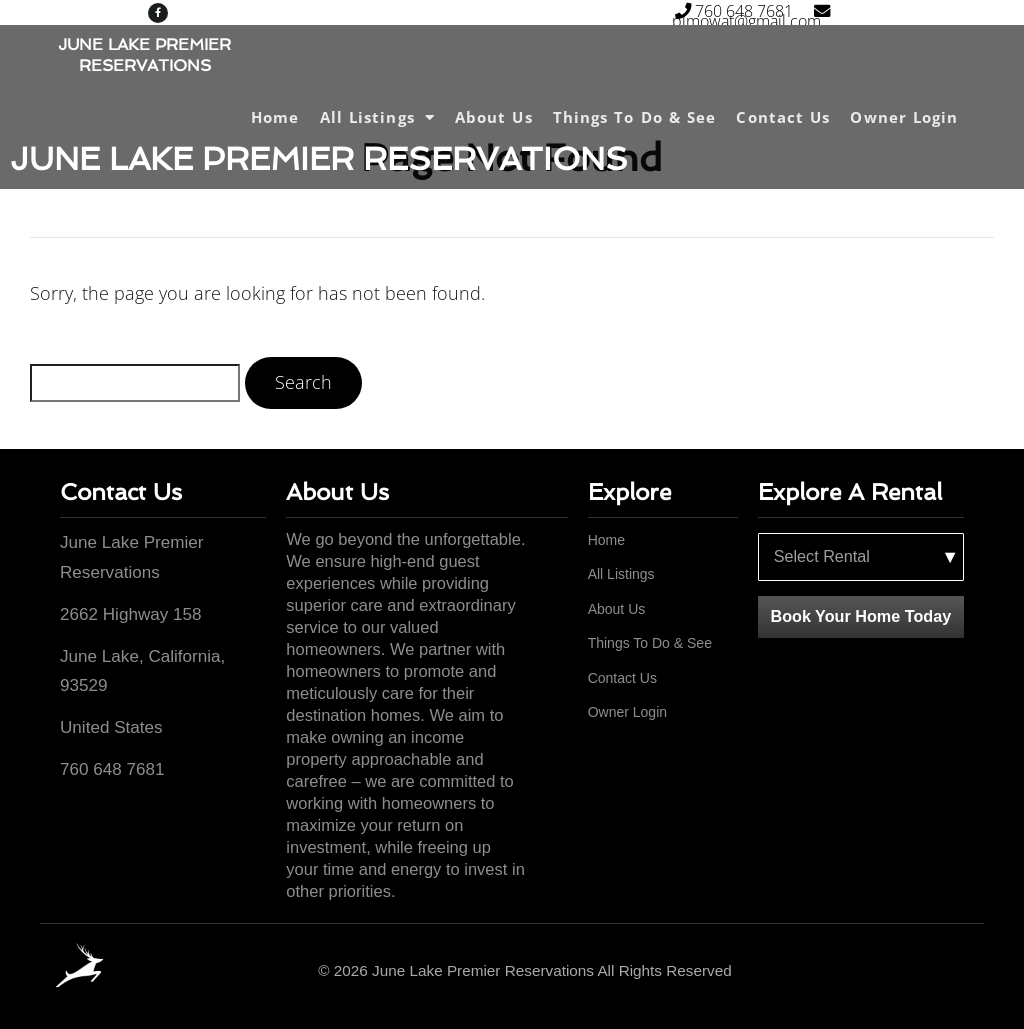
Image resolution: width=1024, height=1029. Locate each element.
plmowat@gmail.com (757, 18)
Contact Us (783, 117)
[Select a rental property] (861, 557)
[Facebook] (957, 971)
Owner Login (904, 117)
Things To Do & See (635, 117)
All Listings (377, 117)
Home (275, 117)
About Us (494, 117)
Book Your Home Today (860, 616)
